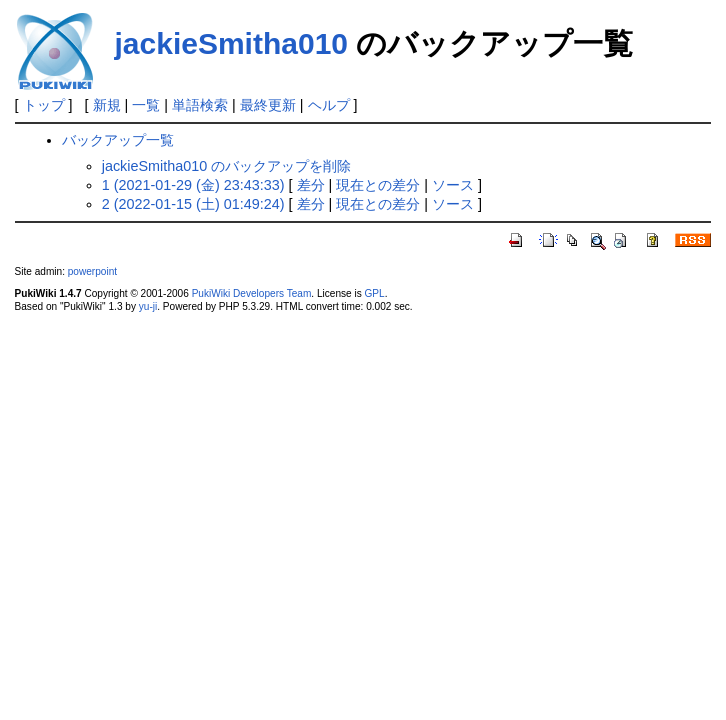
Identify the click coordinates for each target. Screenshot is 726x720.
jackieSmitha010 (231, 43)
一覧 (146, 105)
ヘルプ (329, 105)
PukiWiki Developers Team (252, 293)
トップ (44, 105)
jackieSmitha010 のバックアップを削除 (227, 166)
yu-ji (148, 306)
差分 (311, 185)
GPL (375, 293)
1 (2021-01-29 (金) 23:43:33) (193, 185)
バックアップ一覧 (118, 140)
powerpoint (92, 271)
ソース (453, 185)
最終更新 (268, 105)
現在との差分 (378, 185)
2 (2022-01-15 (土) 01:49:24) (193, 204)
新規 (107, 105)
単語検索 (200, 105)
